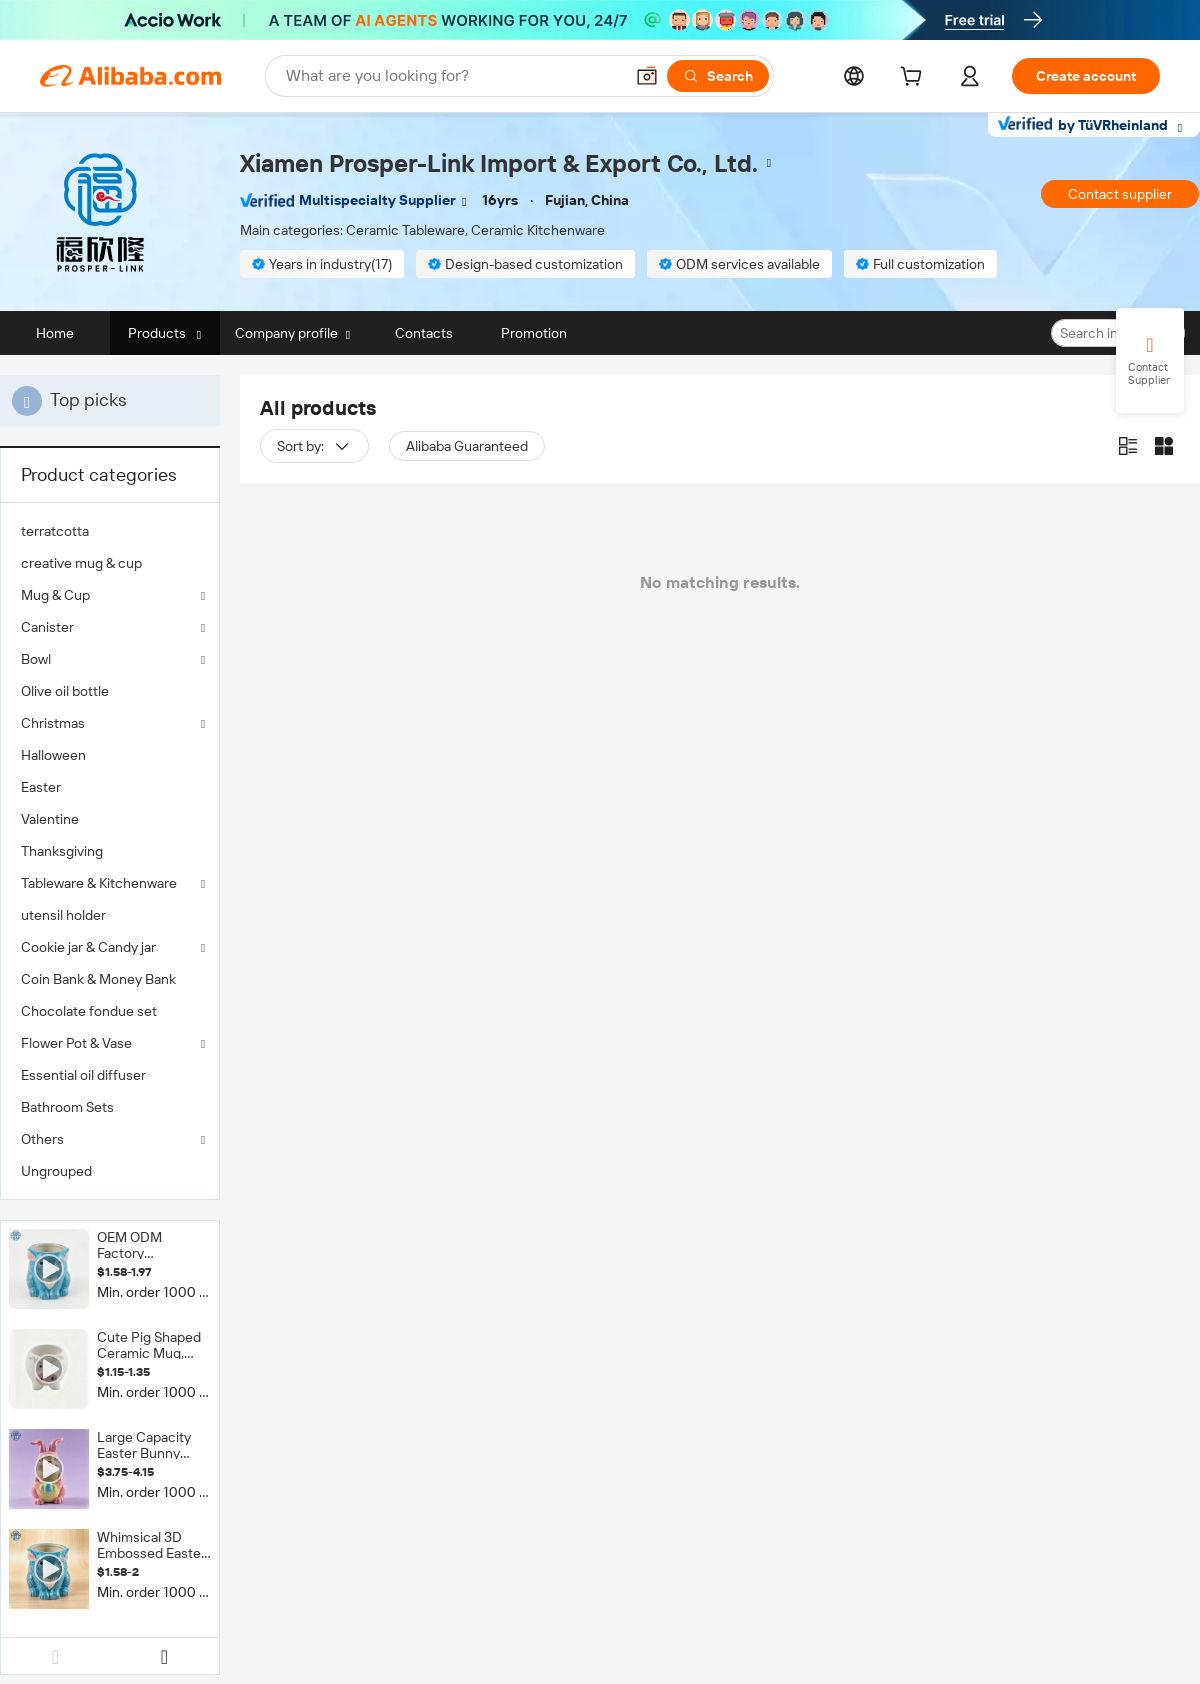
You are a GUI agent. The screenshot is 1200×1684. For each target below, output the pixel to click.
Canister (47, 627)
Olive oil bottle (65, 691)
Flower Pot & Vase (76, 1043)
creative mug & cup (81, 563)
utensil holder (63, 915)
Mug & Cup (55, 595)
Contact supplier (1120, 194)
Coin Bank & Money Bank (98, 979)
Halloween (53, 755)
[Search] (718, 76)
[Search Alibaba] (452, 76)
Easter (41, 787)
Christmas (53, 723)
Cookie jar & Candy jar (88, 947)
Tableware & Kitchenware (99, 883)
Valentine (50, 819)
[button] (647, 76)
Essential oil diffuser (83, 1075)
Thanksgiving (62, 851)
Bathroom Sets (67, 1107)
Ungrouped (56, 1171)
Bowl (36, 659)
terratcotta (55, 531)
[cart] (915, 79)
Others (42, 1139)
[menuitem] (110, 531)
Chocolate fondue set (89, 1011)
